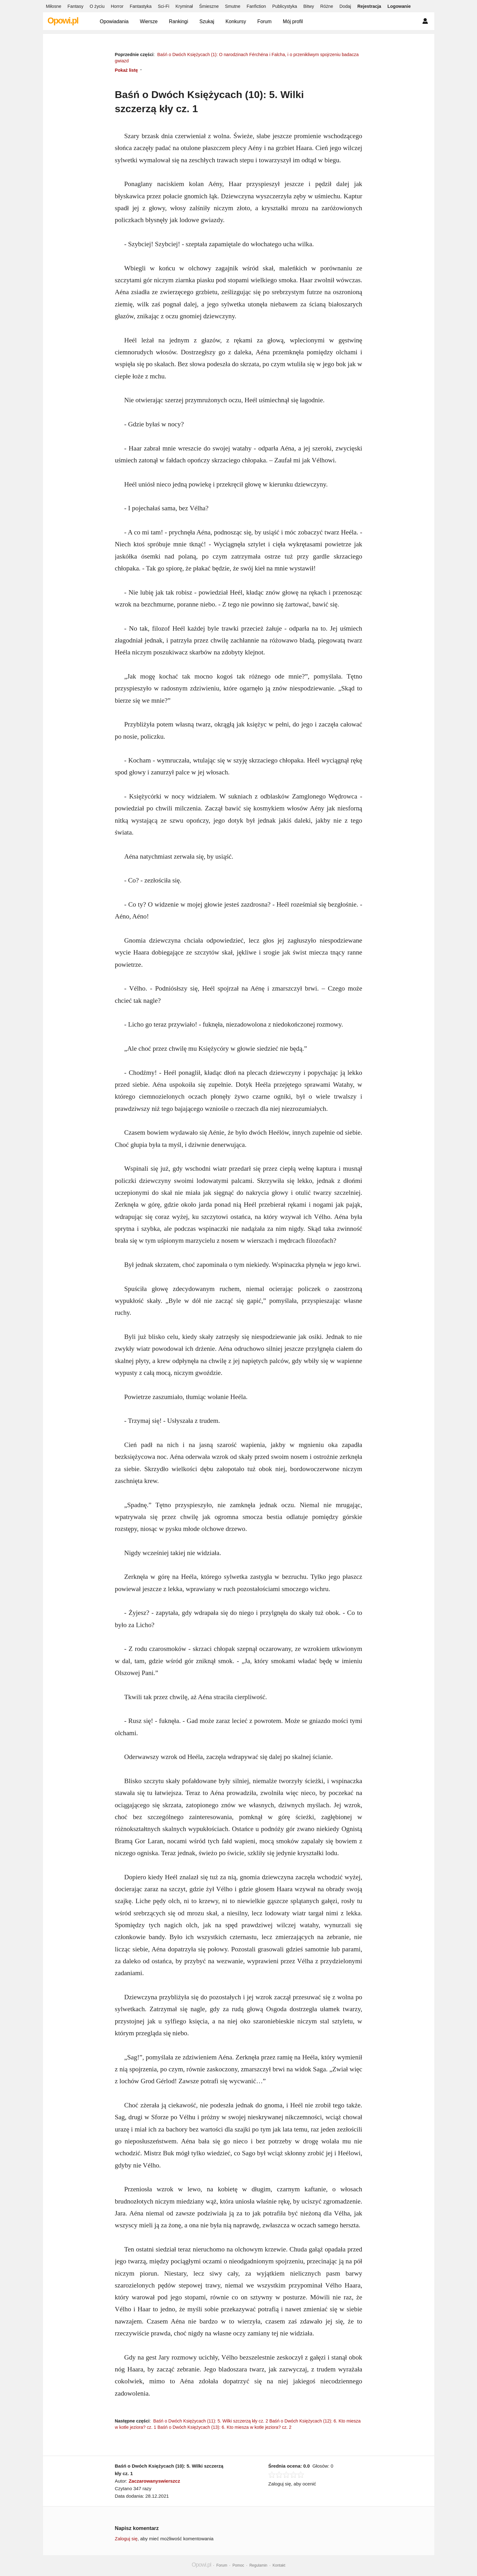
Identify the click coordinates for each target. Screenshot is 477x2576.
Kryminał (184, 6)
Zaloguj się (126, 2538)
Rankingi (178, 21)
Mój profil (293, 21)
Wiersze (149, 21)
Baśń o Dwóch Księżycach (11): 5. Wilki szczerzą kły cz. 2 (210, 2420)
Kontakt (278, 2565)
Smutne (232, 6)
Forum (264, 21)
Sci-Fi (163, 6)
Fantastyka (141, 6)
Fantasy (76, 6)
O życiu (97, 6)
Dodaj (345, 6)
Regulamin (258, 2565)
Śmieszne (209, 6)
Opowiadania (114, 21)
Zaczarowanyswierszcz (154, 2481)
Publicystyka (284, 6)
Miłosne (53, 6)
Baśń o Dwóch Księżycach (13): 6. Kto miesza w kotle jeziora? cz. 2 (225, 2427)
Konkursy (236, 21)
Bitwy (308, 6)
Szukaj (207, 21)
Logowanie (399, 6)
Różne (326, 6)
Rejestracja (369, 6)
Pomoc (238, 2565)
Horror (117, 6)
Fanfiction (256, 6)
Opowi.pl (63, 20)
